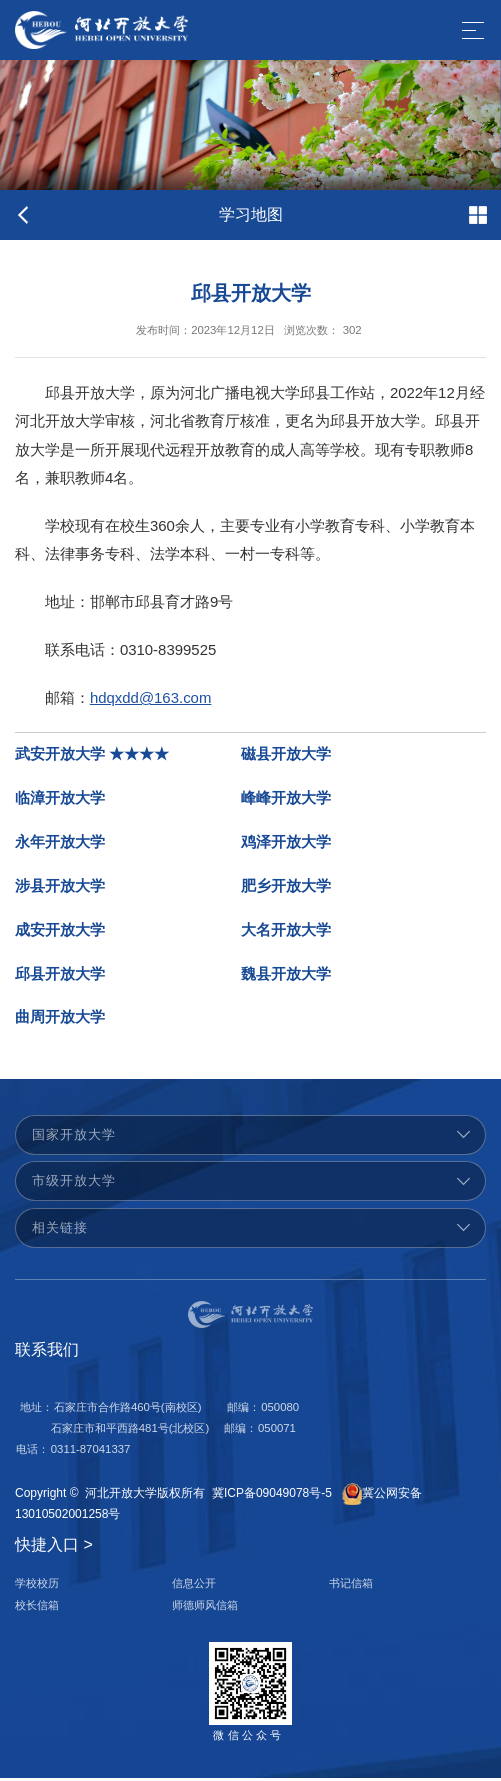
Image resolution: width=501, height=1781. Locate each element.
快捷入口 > (54, 1547)
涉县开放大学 (60, 889)
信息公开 (194, 1587)
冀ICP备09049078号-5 (272, 1496)
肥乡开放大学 (286, 889)
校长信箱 (37, 1608)
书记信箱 (351, 1587)
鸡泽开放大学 (286, 845)
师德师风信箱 (205, 1608)
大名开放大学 (286, 933)
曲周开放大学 (60, 1021)
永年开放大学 (60, 845)
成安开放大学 (60, 933)
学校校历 (37, 1587)
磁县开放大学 (286, 757)
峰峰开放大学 (286, 801)
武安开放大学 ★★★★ (92, 757)
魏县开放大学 (286, 977)
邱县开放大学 (60, 977)
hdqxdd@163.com (150, 707)
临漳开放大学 (60, 801)
